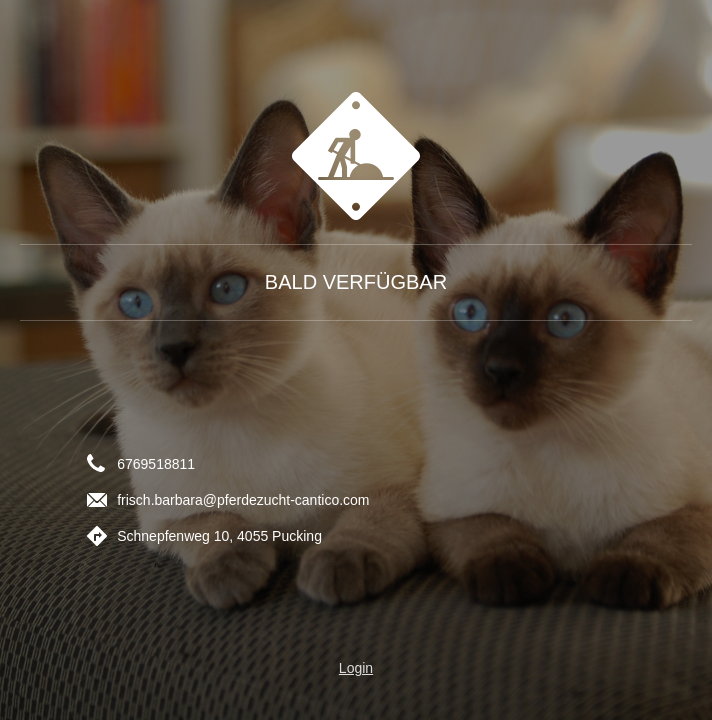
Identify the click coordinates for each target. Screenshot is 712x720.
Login (356, 668)
